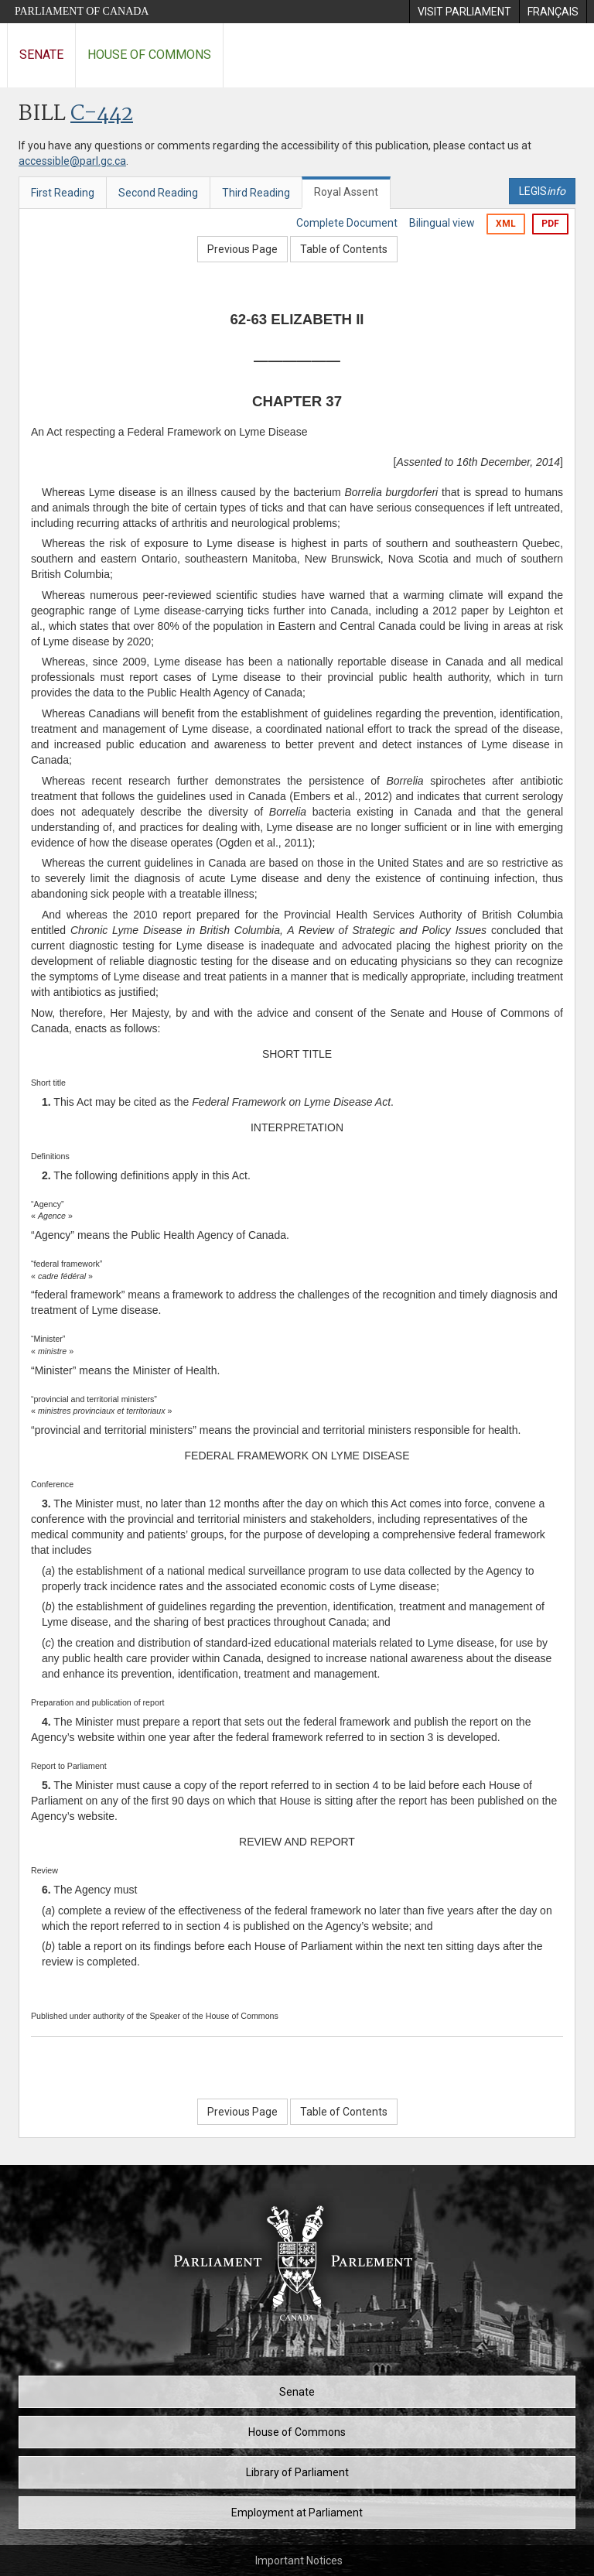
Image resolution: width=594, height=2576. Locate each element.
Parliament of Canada (81, 11)
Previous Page (242, 249)
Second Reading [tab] (158, 192)
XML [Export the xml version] (506, 223)
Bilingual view (442, 223)
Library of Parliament (297, 2472)
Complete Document (347, 223)
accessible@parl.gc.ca (72, 161)
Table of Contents (343, 249)
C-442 (101, 114)
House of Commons (149, 54)
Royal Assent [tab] (346, 192)
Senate (41, 54)
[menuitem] (464, 11)
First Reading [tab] (62, 192)
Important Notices (299, 2560)
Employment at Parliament (297, 2512)
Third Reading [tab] (256, 192)
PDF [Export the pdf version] (550, 223)
